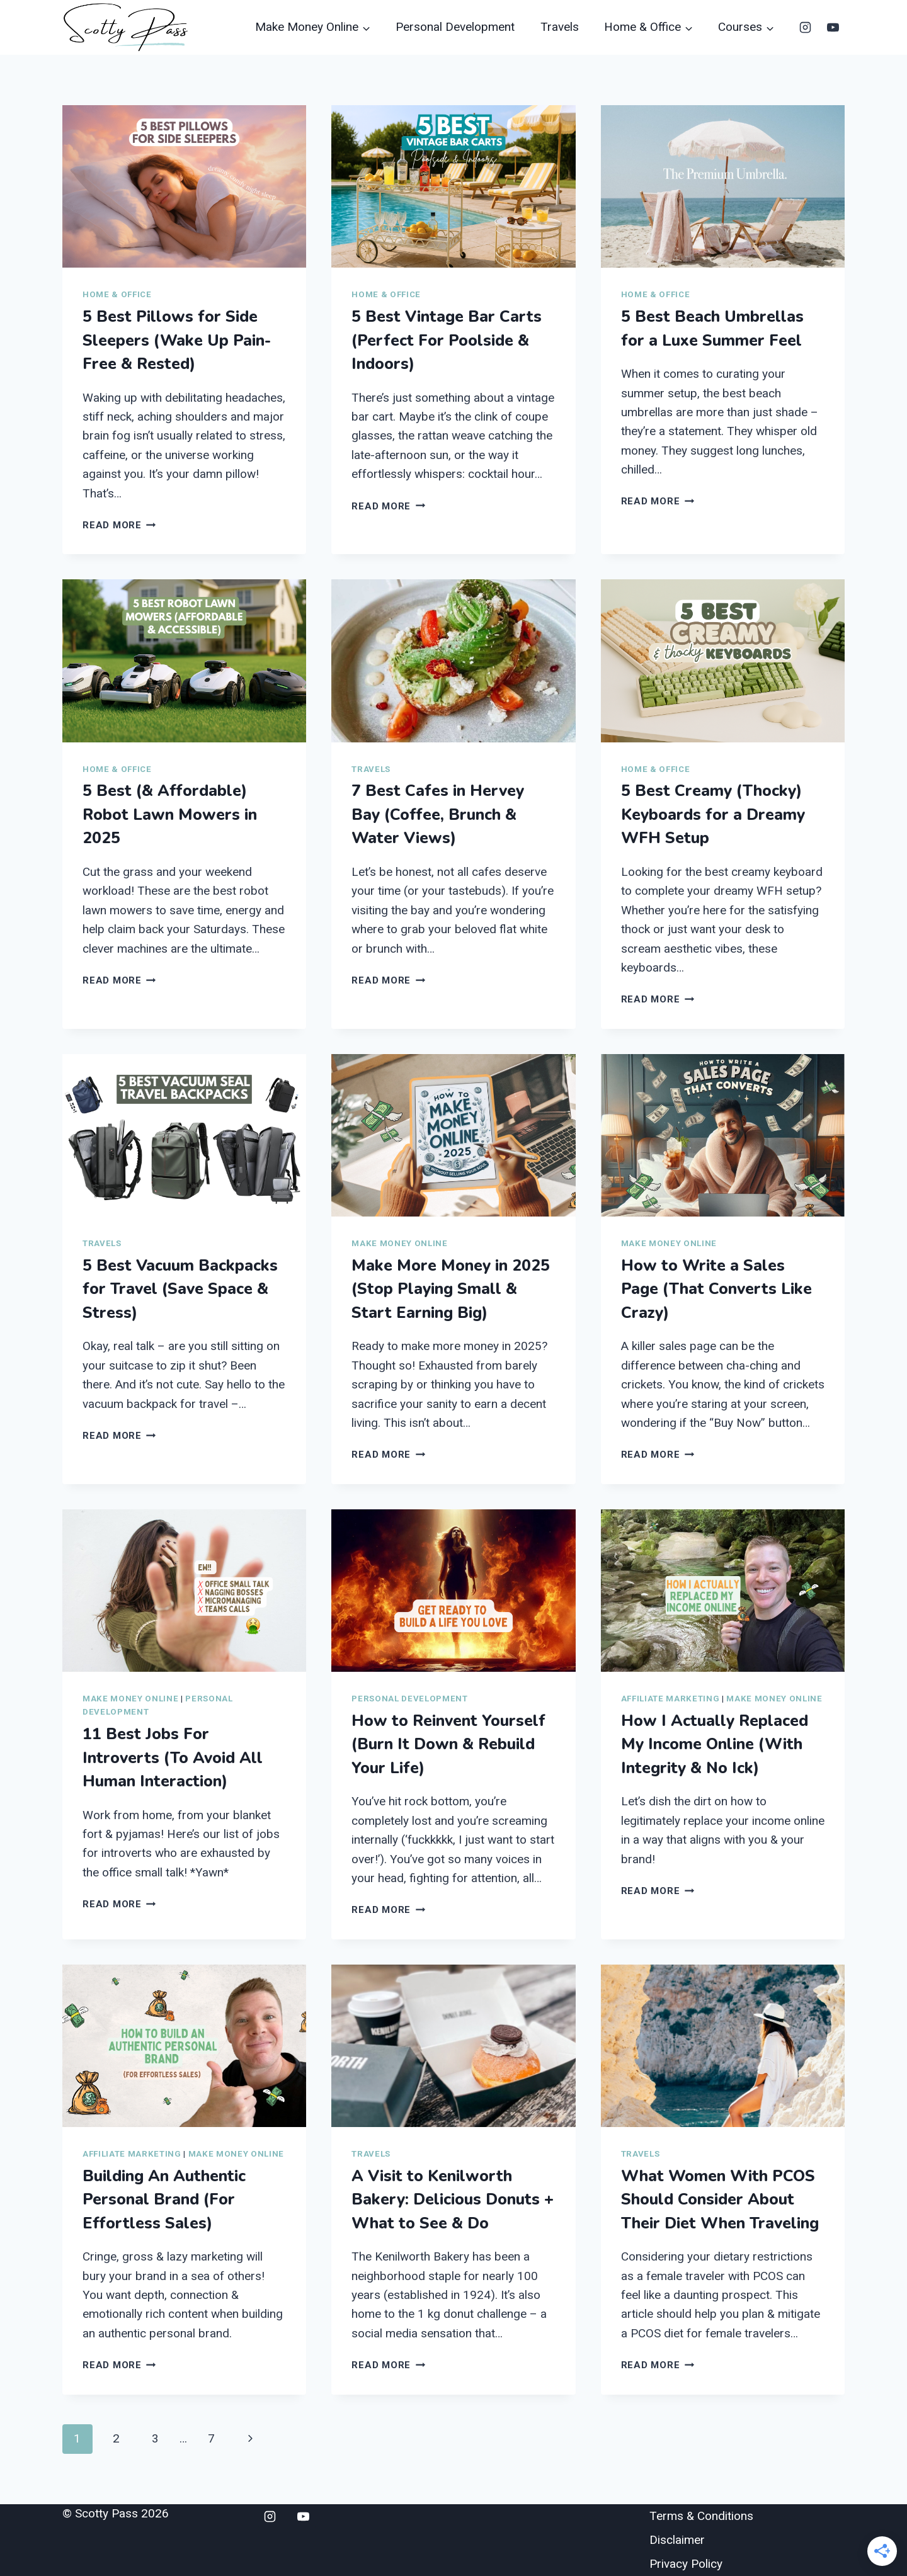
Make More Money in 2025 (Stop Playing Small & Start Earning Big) (450, 1289)
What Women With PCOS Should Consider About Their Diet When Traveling (720, 2199)
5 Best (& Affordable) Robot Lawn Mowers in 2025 (170, 814)
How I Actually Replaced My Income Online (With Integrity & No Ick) (714, 1744)
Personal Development (455, 27)
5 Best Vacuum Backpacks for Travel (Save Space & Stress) (180, 1289)
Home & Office (117, 294)
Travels (559, 27)
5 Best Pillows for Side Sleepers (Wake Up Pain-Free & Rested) (177, 340)
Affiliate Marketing (670, 1698)
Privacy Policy (685, 2563)
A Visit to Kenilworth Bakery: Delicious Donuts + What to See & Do (452, 2199)
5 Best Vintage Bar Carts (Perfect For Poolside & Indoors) (446, 340)
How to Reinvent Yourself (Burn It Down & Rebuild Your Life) (448, 1744)
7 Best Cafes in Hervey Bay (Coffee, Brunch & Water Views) (437, 814)
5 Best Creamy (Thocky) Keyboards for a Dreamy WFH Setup (713, 814)
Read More (119, 525)
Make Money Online (399, 1243)
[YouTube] (833, 27)
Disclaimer (677, 2540)
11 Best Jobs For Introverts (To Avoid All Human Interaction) (173, 1757)
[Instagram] (805, 27)
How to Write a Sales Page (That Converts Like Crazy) (716, 1289)
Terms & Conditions (701, 2516)
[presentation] (184, 186)
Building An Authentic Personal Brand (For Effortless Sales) (164, 2199)
